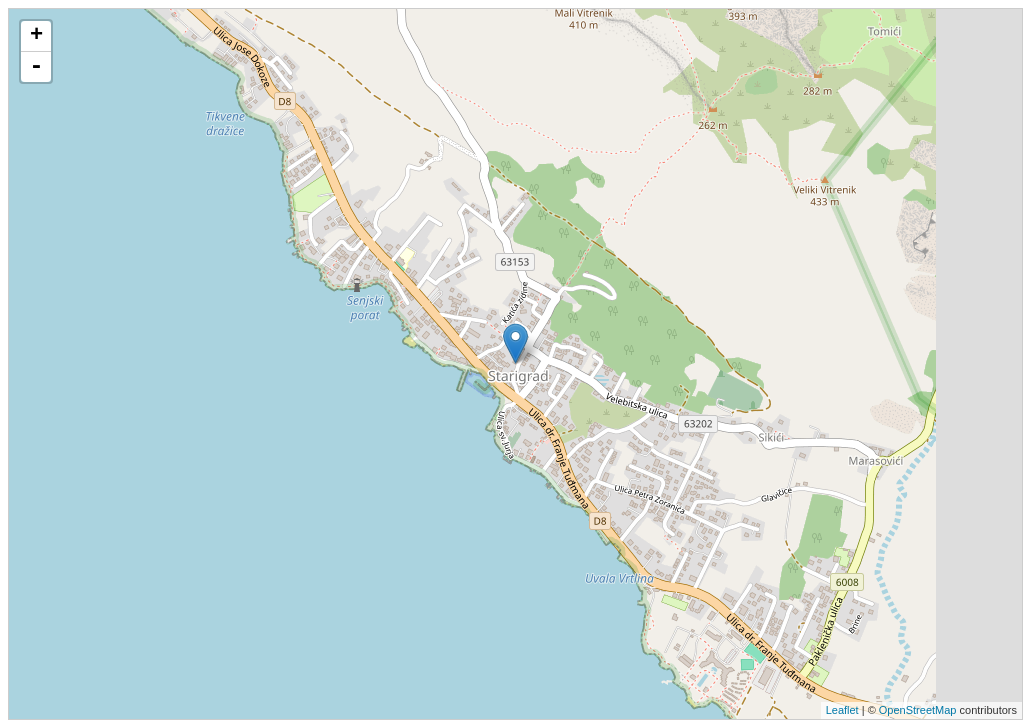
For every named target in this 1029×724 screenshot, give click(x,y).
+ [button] (36, 36)
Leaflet (842, 710)
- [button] (36, 67)
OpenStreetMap (918, 710)
